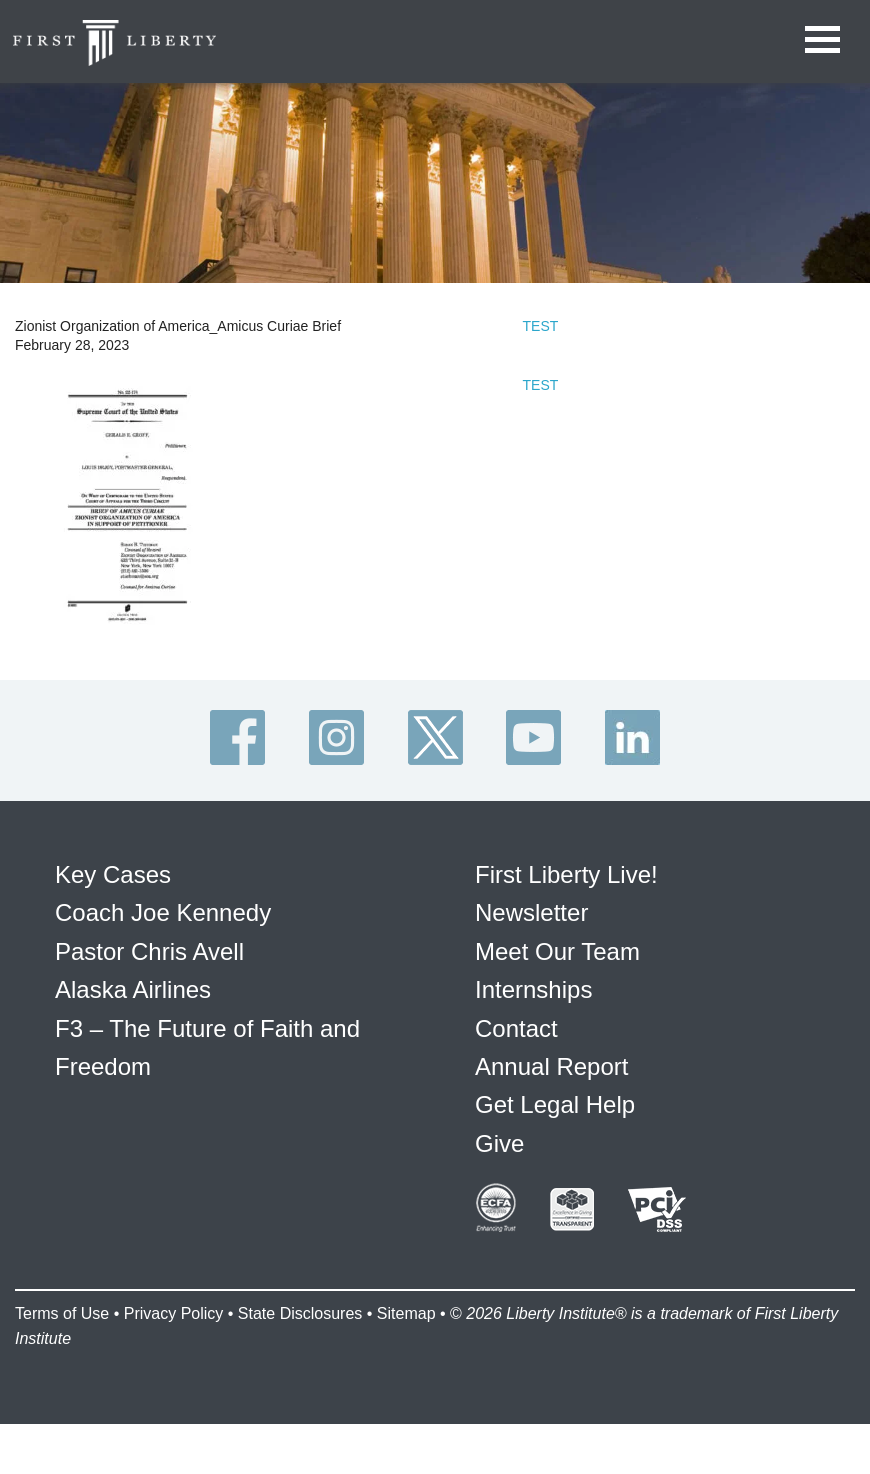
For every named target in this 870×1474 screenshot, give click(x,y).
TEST (541, 326)
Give (499, 1143)
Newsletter (531, 912)
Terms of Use (62, 1313)
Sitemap (406, 1313)
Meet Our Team (557, 951)
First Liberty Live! (566, 874)
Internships (533, 989)
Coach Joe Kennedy (163, 912)
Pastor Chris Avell (149, 951)
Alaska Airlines (133, 989)
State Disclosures (300, 1313)
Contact (516, 1028)
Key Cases (113, 874)
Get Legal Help (555, 1104)
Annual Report (551, 1066)
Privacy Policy (174, 1313)
